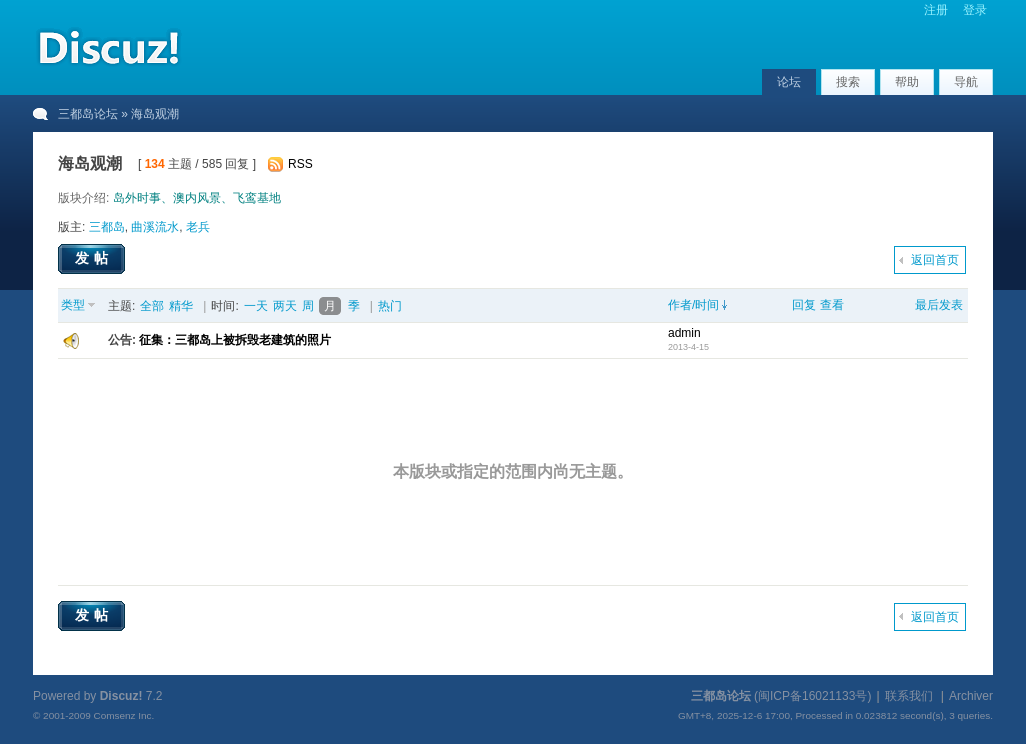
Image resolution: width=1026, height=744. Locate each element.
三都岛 (107, 227)
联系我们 (909, 696)
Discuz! (121, 696)
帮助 (907, 82)
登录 (975, 10)
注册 (936, 10)
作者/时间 (693, 305)
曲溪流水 (155, 227)
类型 (73, 305)
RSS (300, 164)
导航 (966, 82)
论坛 (789, 82)
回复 (804, 305)
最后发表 (939, 305)
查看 (832, 305)
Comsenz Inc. (123, 715)
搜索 (848, 82)
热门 (390, 306)
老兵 (198, 227)
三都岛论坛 (88, 114)
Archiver (971, 696)
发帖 (94, 258)
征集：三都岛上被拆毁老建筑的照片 (235, 340)
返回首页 (935, 260)
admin (684, 333)
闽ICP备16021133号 (812, 696)
